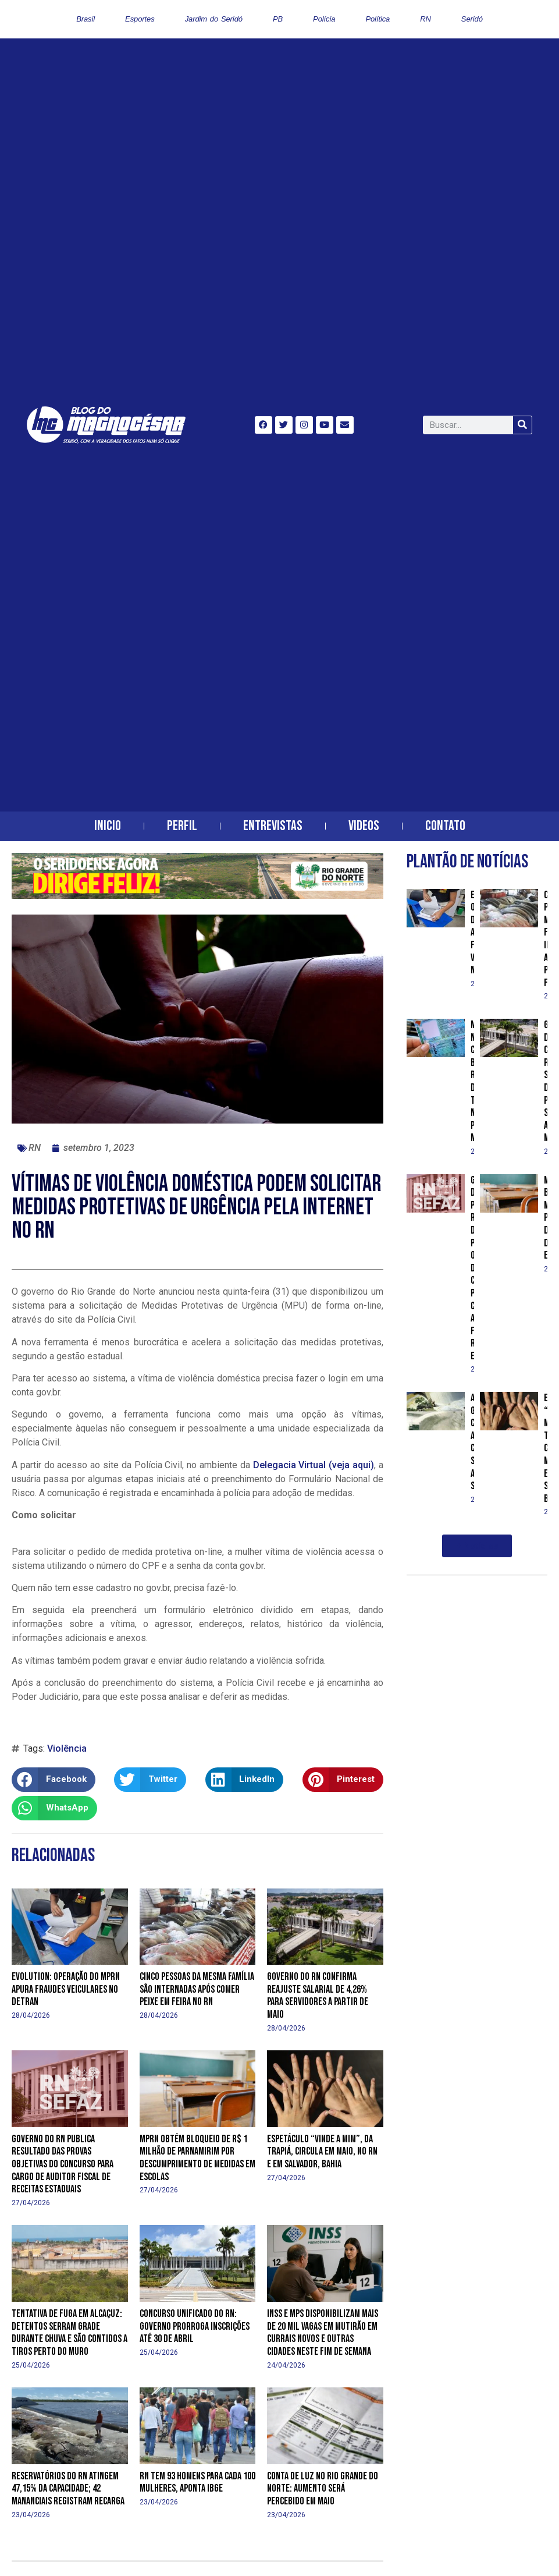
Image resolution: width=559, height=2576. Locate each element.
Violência (67, 1748)
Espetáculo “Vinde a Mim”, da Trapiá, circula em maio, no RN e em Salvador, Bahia (322, 2151)
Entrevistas (272, 825)
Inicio (107, 825)
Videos (363, 825)
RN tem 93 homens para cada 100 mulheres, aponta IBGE (197, 2482)
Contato (445, 825)
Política (377, 19)
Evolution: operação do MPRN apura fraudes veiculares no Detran (66, 1989)
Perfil (182, 825)
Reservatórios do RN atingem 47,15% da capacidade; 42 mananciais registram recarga (68, 2488)
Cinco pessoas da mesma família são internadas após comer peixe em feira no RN (197, 1989)
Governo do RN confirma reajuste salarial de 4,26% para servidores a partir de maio (317, 1996)
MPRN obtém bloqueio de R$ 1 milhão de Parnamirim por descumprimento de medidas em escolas (197, 2158)
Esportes (140, 19)
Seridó (472, 19)
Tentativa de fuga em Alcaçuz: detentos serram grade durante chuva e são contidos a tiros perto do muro (69, 2333)
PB (278, 19)
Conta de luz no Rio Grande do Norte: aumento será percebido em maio (322, 2488)
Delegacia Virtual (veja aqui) (313, 1465)
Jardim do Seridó (214, 19)
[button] (53, 1779)
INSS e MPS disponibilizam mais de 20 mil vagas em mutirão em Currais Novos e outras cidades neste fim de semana (322, 2333)
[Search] (522, 425)
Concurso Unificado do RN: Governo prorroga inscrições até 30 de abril (195, 2326)
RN (425, 19)
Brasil (85, 19)
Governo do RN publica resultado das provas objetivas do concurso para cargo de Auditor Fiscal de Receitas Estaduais (62, 2164)
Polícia (324, 19)
